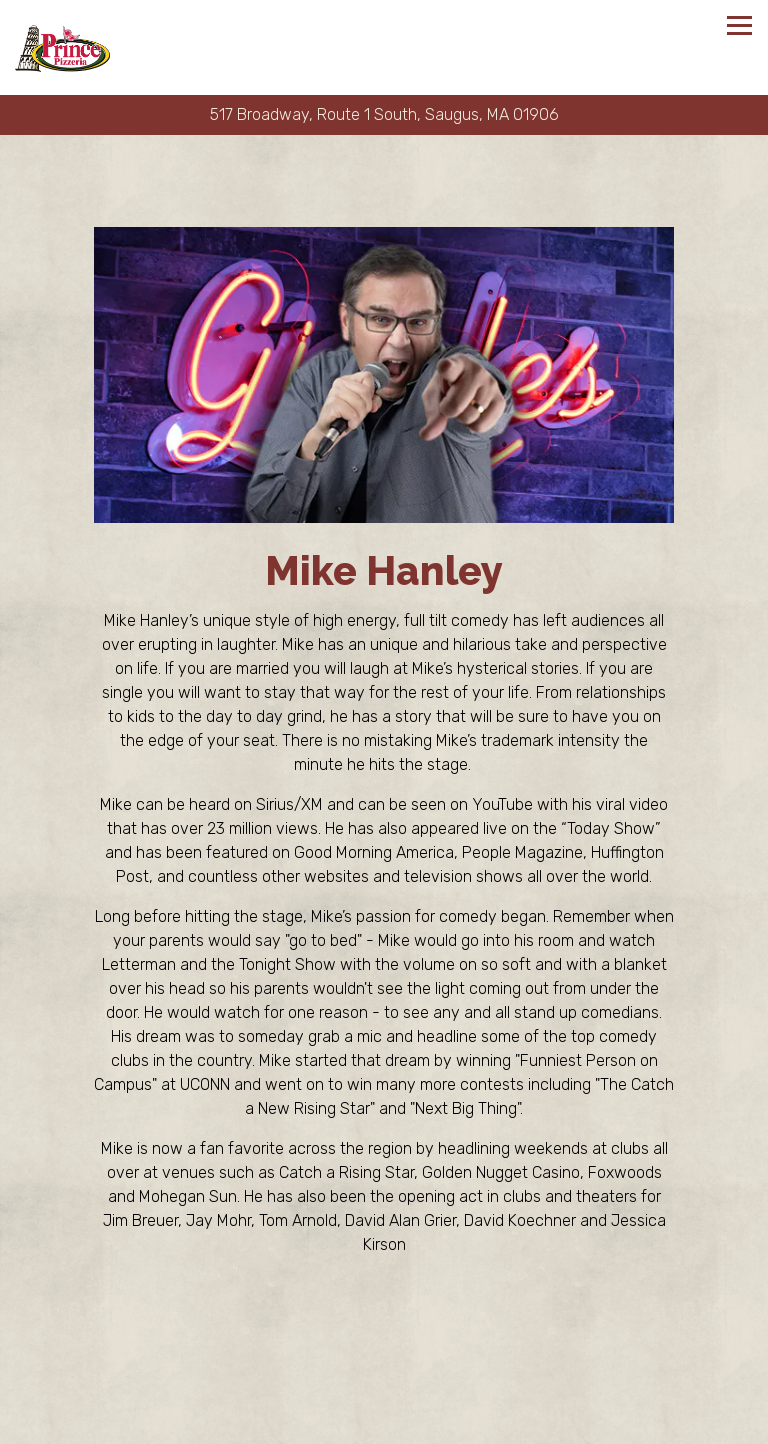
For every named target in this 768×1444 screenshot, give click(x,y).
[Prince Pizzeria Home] (62, 47)
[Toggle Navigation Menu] (739, 25)
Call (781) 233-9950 (384, 1387)
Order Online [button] (384, 1425)
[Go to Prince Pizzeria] (384, 115)
